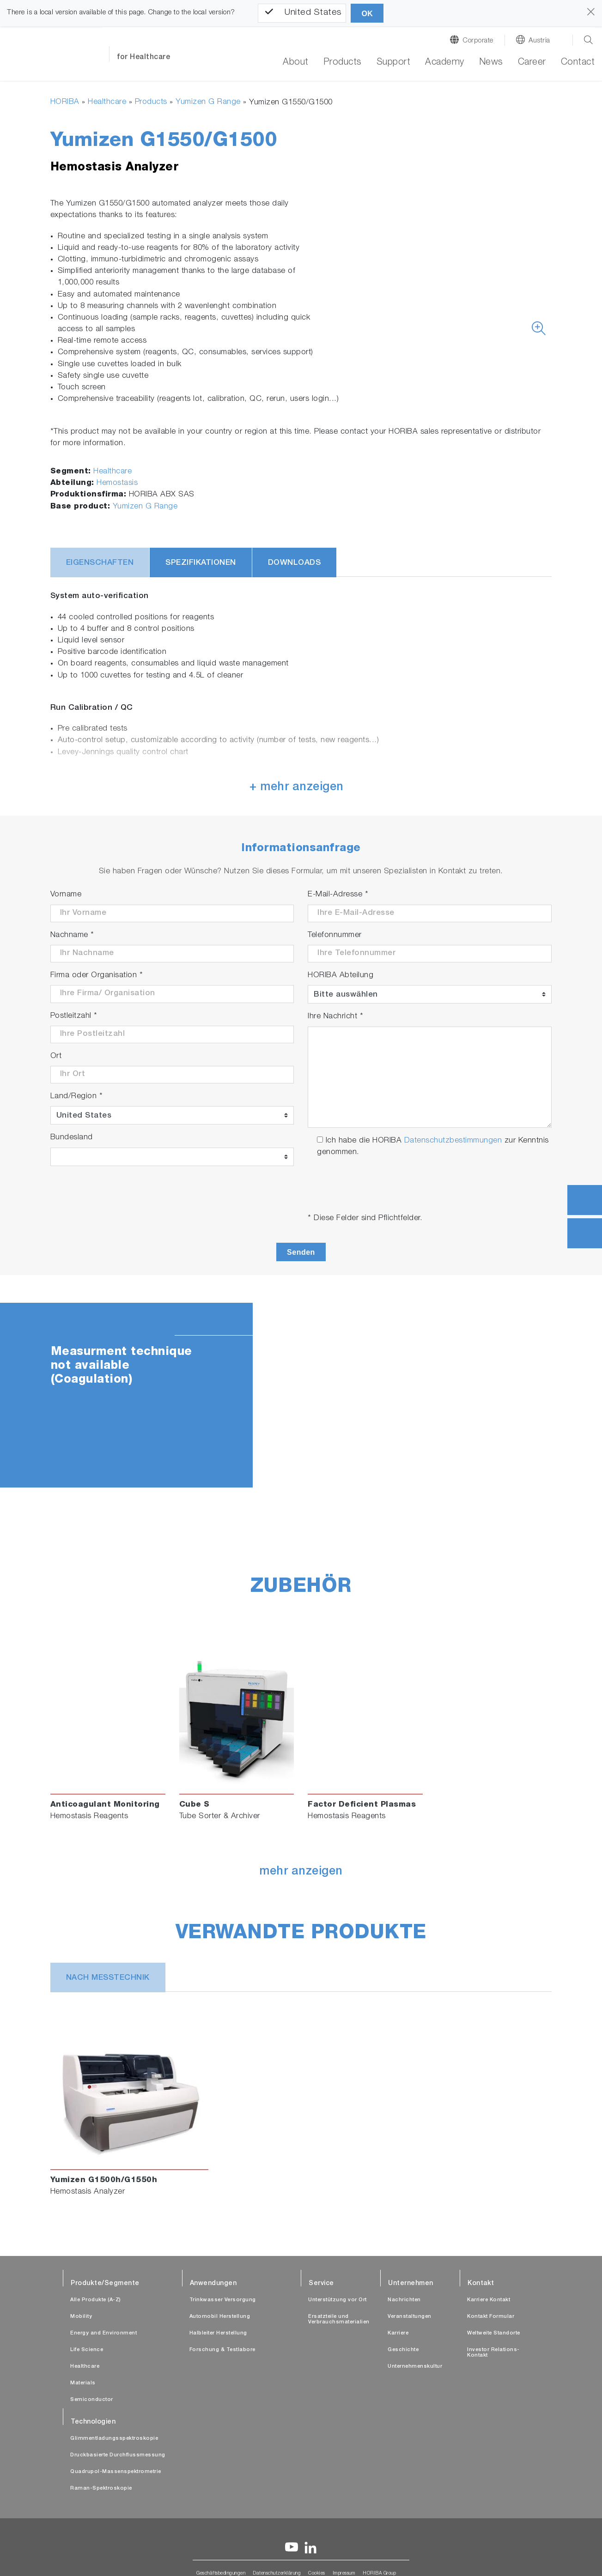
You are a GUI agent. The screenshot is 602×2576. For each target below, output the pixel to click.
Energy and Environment (103, 2333)
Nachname (72, 935)
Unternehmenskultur (415, 2366)
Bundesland (71, 1138)
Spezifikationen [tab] (200, 563)
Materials (83, 2383)
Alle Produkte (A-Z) (95, 2300)
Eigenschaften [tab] (100, 563)
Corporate (477, 40)
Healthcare (107, 102)
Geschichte (403, 2349)
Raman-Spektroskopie (101, 2488)
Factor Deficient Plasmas (362, 1805)
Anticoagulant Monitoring (105, 1805)
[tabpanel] (301, 1395)
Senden (301, 1252)
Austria (539, 40)
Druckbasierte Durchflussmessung (117, 2455)
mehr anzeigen (301, 1872)
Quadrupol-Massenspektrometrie (115, 2471)
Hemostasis (117, 483)
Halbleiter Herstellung (218, 2333)
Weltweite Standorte (493, 2333)
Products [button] (342, 62)
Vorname (66, 895)
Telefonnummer (335, 935)
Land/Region (76, 1097)
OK (367, 14)
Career (532, 62)
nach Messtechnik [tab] (108, 1978)
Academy (444, 62)
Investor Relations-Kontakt (493, 2352)
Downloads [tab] (294, 563)
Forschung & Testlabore (222, 2349)
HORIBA (64, 102)
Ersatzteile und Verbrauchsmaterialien (339, 2319)
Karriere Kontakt (488, 2300)
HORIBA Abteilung (340, 976)
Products (151, 102)
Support (394, 62)
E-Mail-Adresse (338, 895)
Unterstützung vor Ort (337, 2300)
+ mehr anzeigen (296, 787)
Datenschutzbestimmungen (453, 1141)
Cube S (194, 1805)
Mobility (81, 2316)
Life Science (86, 2349)
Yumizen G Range (208, 102)
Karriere (398, 2333)
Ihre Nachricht (335, 1017)
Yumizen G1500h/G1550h (104, 2180)
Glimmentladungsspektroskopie (114, 2438)
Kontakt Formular (490, 2316)
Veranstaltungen (410, 2316)
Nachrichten (404, 2300)
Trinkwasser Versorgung (222, 2300)
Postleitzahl (73, 1016)
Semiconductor (91, 2399)
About (296, 62)
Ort (56, 1056)
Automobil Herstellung (219, 2316)
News (491, 62)
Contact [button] (578, 62)
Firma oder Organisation (96, 976)
